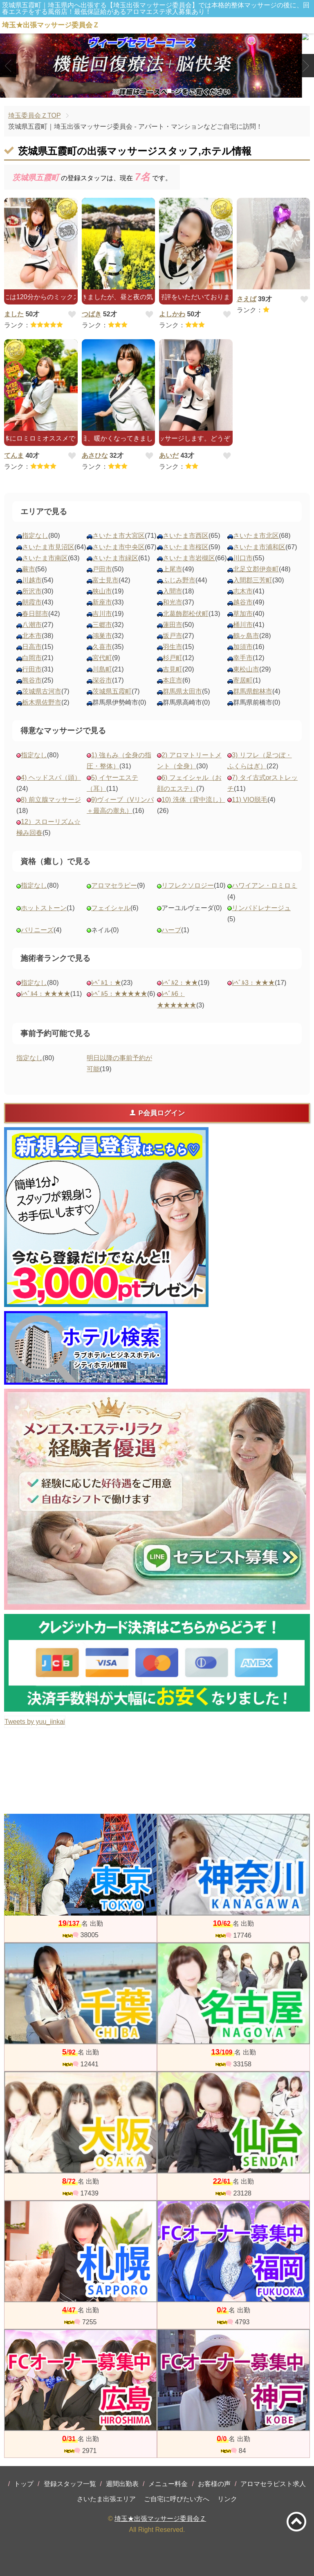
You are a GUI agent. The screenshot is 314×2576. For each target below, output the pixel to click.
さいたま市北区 (256, 535)
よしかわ (172, 314)
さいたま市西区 (186, 535)
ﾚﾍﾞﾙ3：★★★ (253, 982)
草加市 (243, 613)
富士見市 (105, 580)
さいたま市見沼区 (48, 547)
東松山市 (246, 669)
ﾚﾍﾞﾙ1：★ (106, 982)
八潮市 (32, 624)
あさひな (95, 455)
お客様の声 (214, 2483)
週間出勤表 (122, 2483)
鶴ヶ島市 (246, 635)
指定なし (35, 535)
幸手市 (243, 657)
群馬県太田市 (182, 691)
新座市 (102, 602)
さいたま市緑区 (115, 558)
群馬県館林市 (252, 691)
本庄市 (172, 680)
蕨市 (28, 569)
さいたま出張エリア (106, 2498)
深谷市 (102, 680)
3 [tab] (169, 91)
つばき (91, 314)
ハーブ (171, 930)
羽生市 (172, 646)
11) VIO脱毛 (249, 799)
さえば (246, 298)
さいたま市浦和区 (259, 547)
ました (14, 314)
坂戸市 (172, 635)
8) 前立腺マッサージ (51, 799)
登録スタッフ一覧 (70, 2483)
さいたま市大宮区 (118, 535)
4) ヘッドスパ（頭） (51, 777)
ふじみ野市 (179, 580)
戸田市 (102, 569)
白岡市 (32, 657)
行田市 (32, 669)
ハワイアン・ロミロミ (264, 885)
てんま (14, 455)
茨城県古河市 (41, 691)
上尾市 (172, 569)
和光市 (172, 602)
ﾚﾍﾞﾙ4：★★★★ (45, 993)
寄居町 (243, 680)
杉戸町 (172, 657)
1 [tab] (144, 91)
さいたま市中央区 (118, 547)
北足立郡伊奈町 (256, 569)
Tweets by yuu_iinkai (34, 1721)
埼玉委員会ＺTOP (34, 115)
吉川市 (102, 613)
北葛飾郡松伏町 (186, 613)
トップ (24, 2483)
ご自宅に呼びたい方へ (176, 2498)
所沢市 (32, 591)
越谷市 (243, 602)
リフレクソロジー (187, 885)
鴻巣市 (102, 635)
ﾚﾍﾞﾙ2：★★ (179, 982)
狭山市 (102, 591)
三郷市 (102, 624)
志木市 (243, 591)
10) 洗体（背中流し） (193, 799)
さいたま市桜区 (186, 547)
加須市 (243, 646)
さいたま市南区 (45, 558)
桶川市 (243, 624)
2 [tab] (156, 91)
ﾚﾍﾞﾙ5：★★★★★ (119, 993)
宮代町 (102, 657)
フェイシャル (110, 907)
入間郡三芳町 (252, 580)
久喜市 (102, 646)
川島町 (102, 669)
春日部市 (35, 613)
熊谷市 (32, 680)
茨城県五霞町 (112, 691)
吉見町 (172, 669)
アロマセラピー (114, 885)
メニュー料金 (168, 2483)
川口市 (243, 558)
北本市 (32, 635)
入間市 (172, 591)
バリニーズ (37, 930)
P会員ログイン (156, 1113)
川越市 (32, 580)
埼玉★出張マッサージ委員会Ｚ (160, 2518)
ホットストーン (44, 907)
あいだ (169, 455)
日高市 (32, 646)
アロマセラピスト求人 (273, 2483)
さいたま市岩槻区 (189, 558)
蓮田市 (172, 624)
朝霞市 (32, 602)
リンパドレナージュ (261, 907)
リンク (227, 2498)
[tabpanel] (157, 66)
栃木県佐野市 (41, 702)
